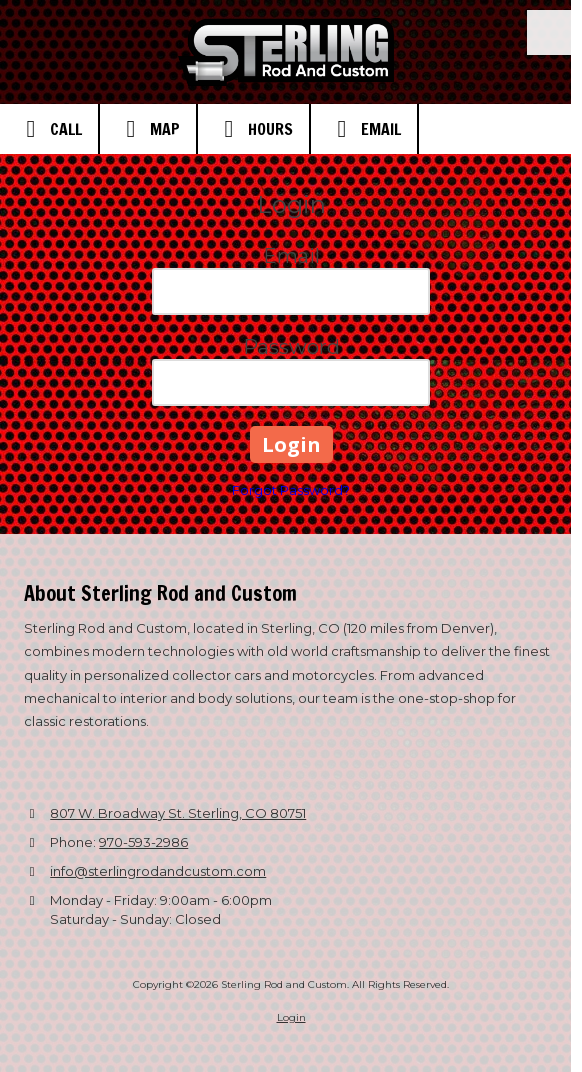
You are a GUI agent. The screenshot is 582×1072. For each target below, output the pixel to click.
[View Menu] (549, 32)
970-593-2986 (143, 842)
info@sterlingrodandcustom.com (158, 871)
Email (364, 129)
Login (291, 1017)
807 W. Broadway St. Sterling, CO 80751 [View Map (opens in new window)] (178, 813)
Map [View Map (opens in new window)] (148, 129)
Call (49, 129)
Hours (253, 129)
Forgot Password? (291, 490)
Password (291, 347)
